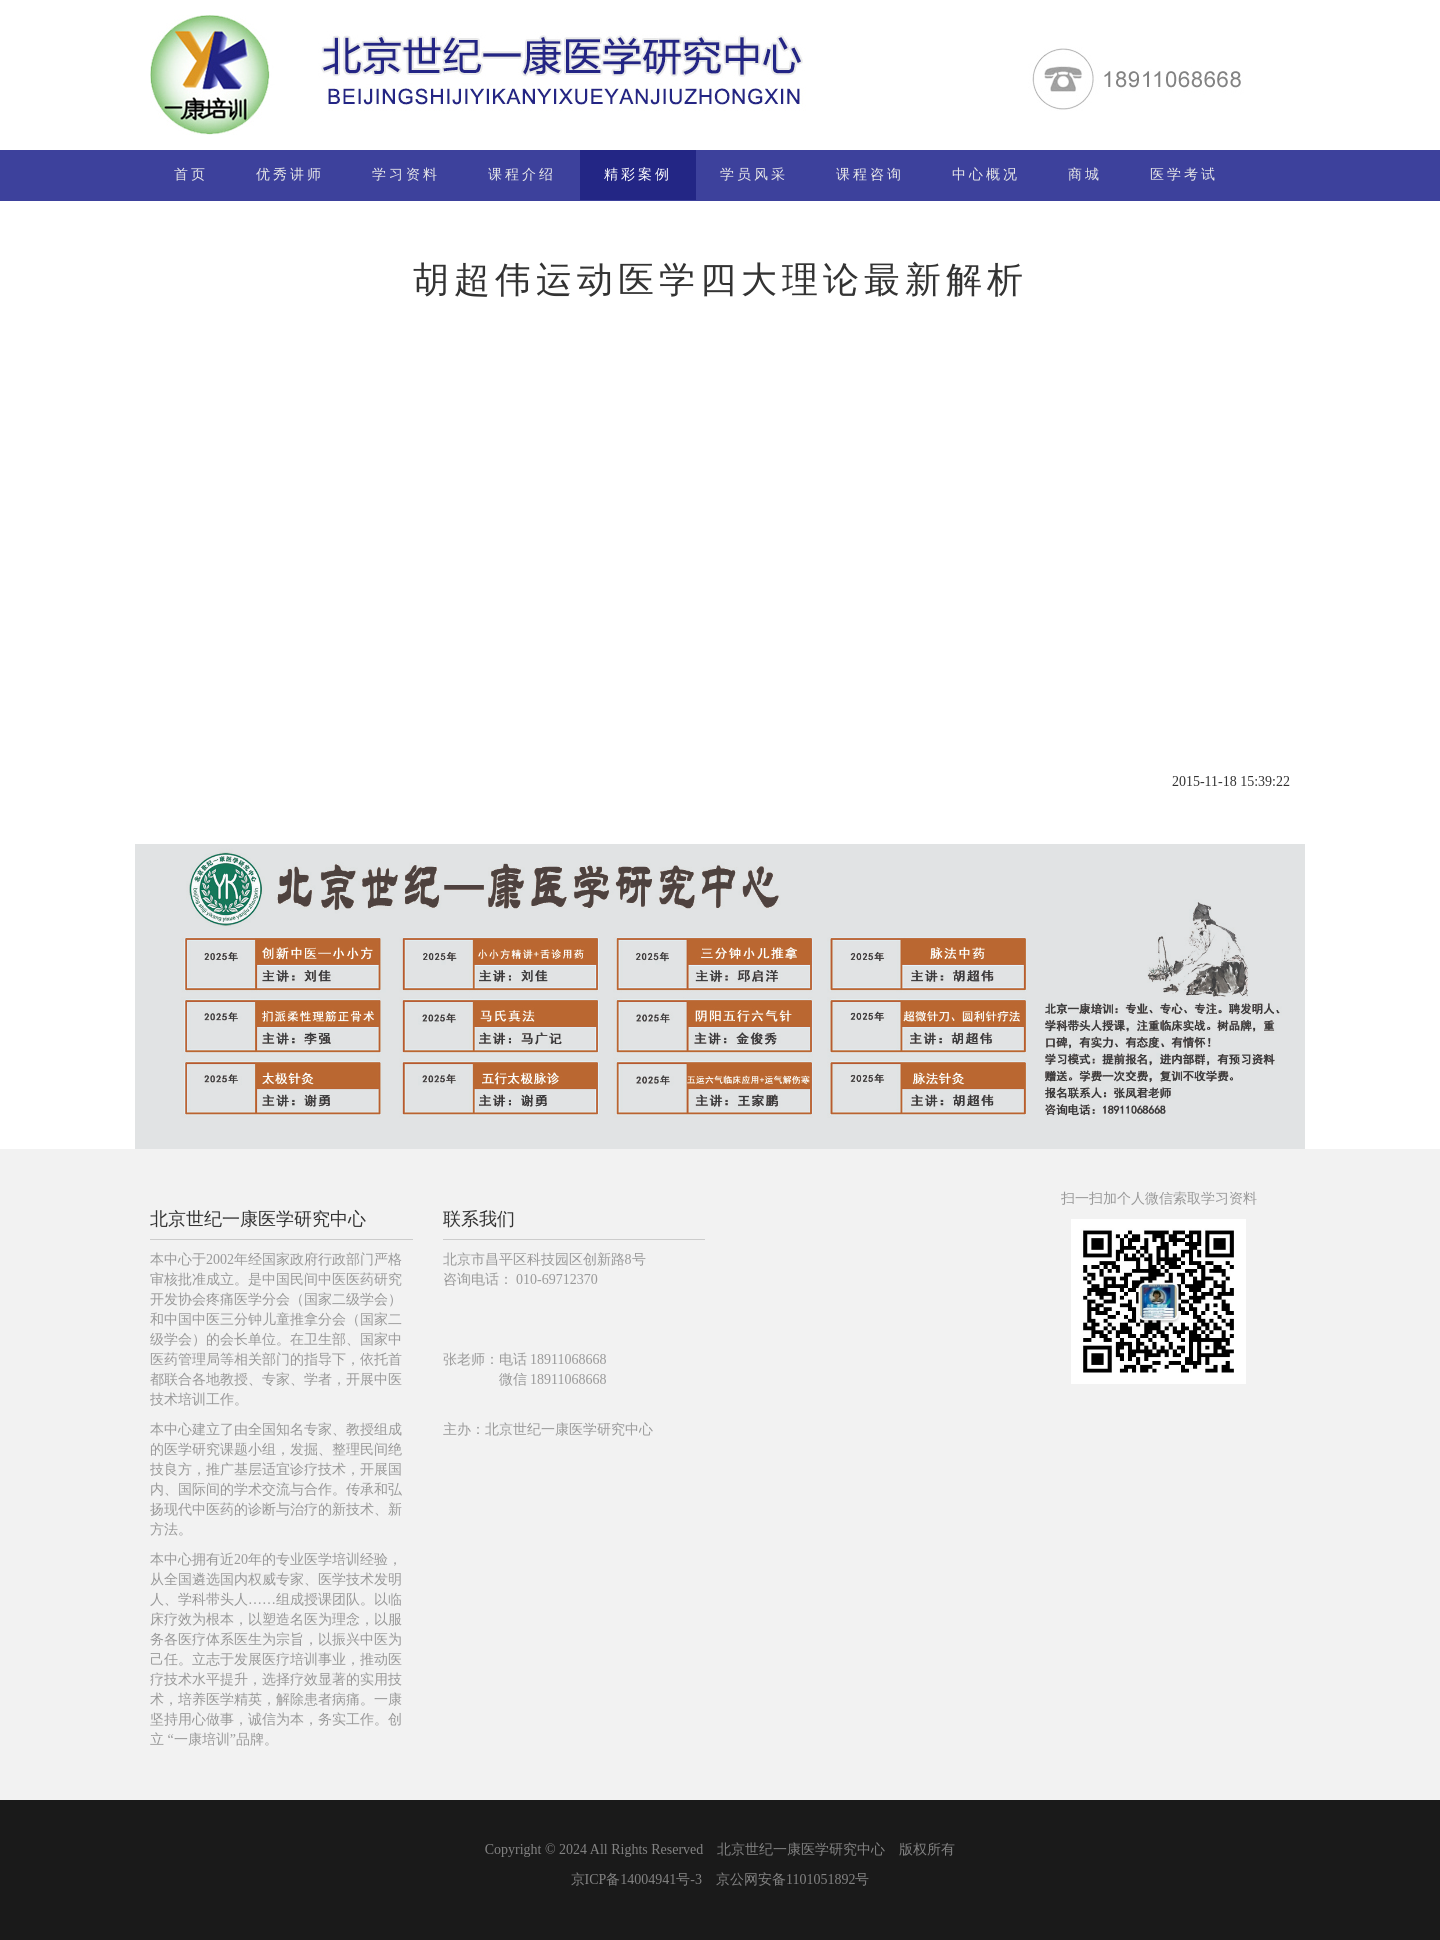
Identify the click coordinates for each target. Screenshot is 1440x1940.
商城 (1085, 174)
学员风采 (754, 174)
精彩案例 (638, 174)
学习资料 (406, 174)
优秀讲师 (290, 174)
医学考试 (1184, 174)
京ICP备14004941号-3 (636, 1879)
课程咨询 (870, 174)
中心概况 (986, 174)
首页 (191, 174)
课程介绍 (522, 174)
